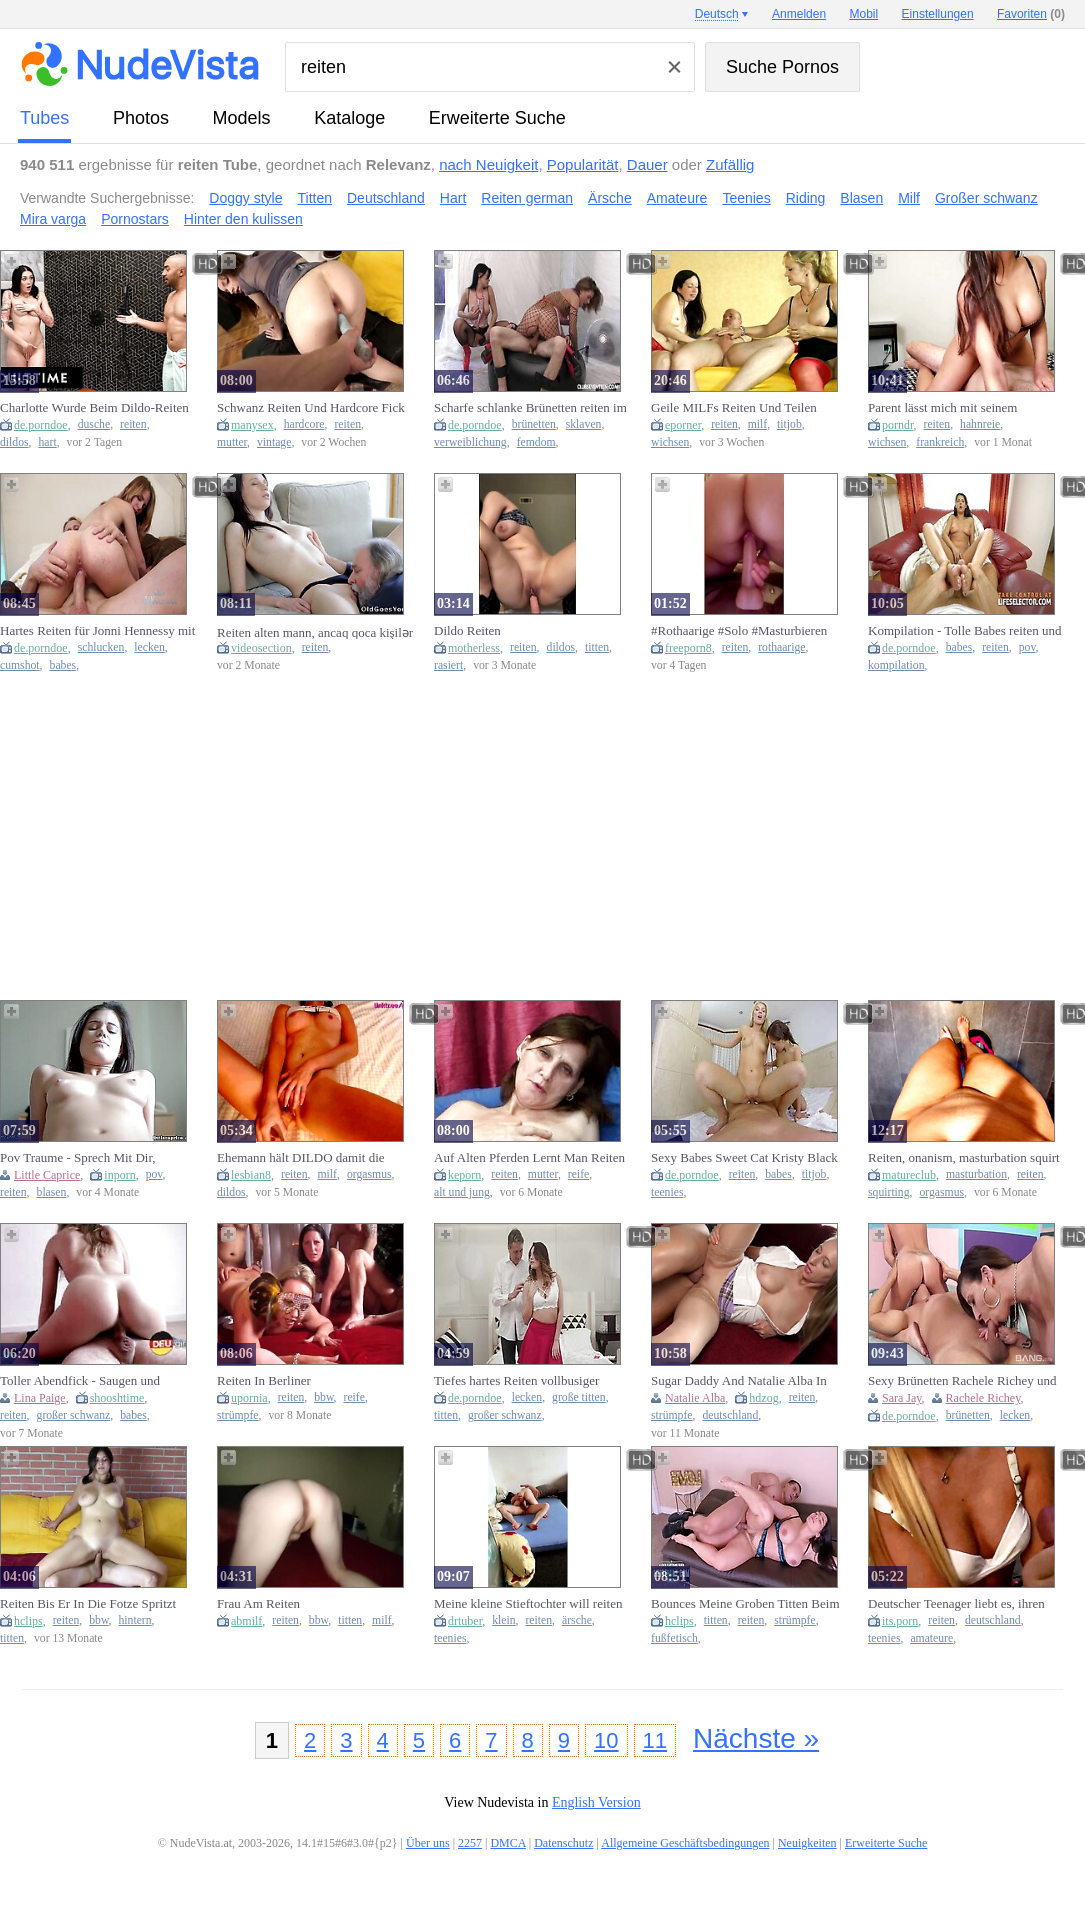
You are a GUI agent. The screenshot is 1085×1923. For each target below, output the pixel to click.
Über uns (428, 1843)
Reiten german (527, 198)
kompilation (896, 665)
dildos (14, 442)
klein (503, 1620)
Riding (806, 198)
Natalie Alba (695, 1398)
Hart (453, 198)
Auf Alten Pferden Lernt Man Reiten (529, 1157)
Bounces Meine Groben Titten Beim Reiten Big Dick (745, 1604)
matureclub (909, 1175)
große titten (579, 1397)
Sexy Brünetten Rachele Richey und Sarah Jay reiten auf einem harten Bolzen (962, 1381)
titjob (789, 424)
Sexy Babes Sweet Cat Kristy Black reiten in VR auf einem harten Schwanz (744, 1158)
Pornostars (135, 219)
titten (597, 647)
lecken (149, 647)
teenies (667, 1192)
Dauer (647, 164)
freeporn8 (688, 648)
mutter (232, 442)
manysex (252, 425)
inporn (119, 1175)
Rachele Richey (983, 1398)
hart (48, 442)
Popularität (583, 164)
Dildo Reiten (467, 630)
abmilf (246, 1621)
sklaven (584, 424)
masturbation (976, 1174)
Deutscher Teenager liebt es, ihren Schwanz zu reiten (956, 1604)
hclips (28, 1621)
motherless (474, 648)
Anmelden (799, 14)
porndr (898, 425)
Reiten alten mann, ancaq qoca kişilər (315, 632)
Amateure (677, 198)
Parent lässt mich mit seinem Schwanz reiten (942, 408)
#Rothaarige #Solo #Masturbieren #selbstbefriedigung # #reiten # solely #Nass (749, 631)
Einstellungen (938, 14)
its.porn (900, 1621)
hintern (135, 1620)
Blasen (861, 198)
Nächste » (756, 1738)
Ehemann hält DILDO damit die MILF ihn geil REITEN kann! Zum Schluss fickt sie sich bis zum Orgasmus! (309, 1158)
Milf (909, 198)
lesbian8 (251, 1175)
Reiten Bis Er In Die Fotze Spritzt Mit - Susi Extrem (88, 1604)
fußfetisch (674, 1638)
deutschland (730, 1415)
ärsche (577, 1620)
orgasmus (369, 1174)
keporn (464, 1175)
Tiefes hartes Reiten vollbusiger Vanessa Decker (516, 1381)
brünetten (534, 424)
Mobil (864, 14)
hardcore (304, 424)
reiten (133, 424)
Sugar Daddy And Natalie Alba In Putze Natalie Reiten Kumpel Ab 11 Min (744, 1381)
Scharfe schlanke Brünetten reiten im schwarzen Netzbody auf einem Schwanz (530, 408)
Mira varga (53, 219)
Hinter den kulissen (243, 219)
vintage (274, 442)
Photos (141, 118)
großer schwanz (74, 1415)
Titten (315, 198)
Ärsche (610, 198)
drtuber (465, 1621)
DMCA (507, 1843)
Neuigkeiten (807, 1843)
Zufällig (730, 164)
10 (606, 1740)
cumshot (20, 665)
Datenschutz (563, 1843)
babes (63, 665)
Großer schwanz (986, 198)
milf (757, 424)
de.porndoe (41, 425)
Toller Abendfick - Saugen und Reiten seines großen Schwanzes (84, 1381)
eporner (683, 425)
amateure (931, 1638)
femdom (536, 442)
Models (242, 118)
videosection (261, 648)
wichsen (670, 442)
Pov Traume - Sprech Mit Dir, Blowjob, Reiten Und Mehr (77, 1158)
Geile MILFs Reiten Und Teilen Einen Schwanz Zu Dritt (734, 408)
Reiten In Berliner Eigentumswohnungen (275, 1381)
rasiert (448, 665)
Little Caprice (47, 1175)
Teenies (746, 198)
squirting (889, 1192)
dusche (94, 424)
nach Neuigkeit (488, 164)
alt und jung (462, 1192)
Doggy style (245, 198)
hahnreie (980, 424)
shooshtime (117, 1398)
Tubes (44, 118)
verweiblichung (470, 442)
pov (1027, 647)
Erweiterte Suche (497, 118)
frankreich (940, 442)
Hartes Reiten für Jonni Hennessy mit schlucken (97, 631)
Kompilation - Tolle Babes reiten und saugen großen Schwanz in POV (964, 631)
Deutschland (386, 198)
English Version (596, 1802)
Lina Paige (40, 1398)
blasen (52, 1192)
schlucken (101, 647)
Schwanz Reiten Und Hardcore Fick (311, 407)
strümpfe (238, 1415)
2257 (470, 1843)
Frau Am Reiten (258, 1603)
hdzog (763, 1398)
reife (578, 1174)
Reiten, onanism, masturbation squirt (964, 1157)
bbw (323, 1397)
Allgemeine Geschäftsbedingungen (685, 1843)
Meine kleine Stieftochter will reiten (528, 1603)
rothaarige (781, 647)
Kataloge (349, 118)
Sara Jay (902, 1398)
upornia (249, 1398)
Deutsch (717, 14)
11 (655, 1740)
